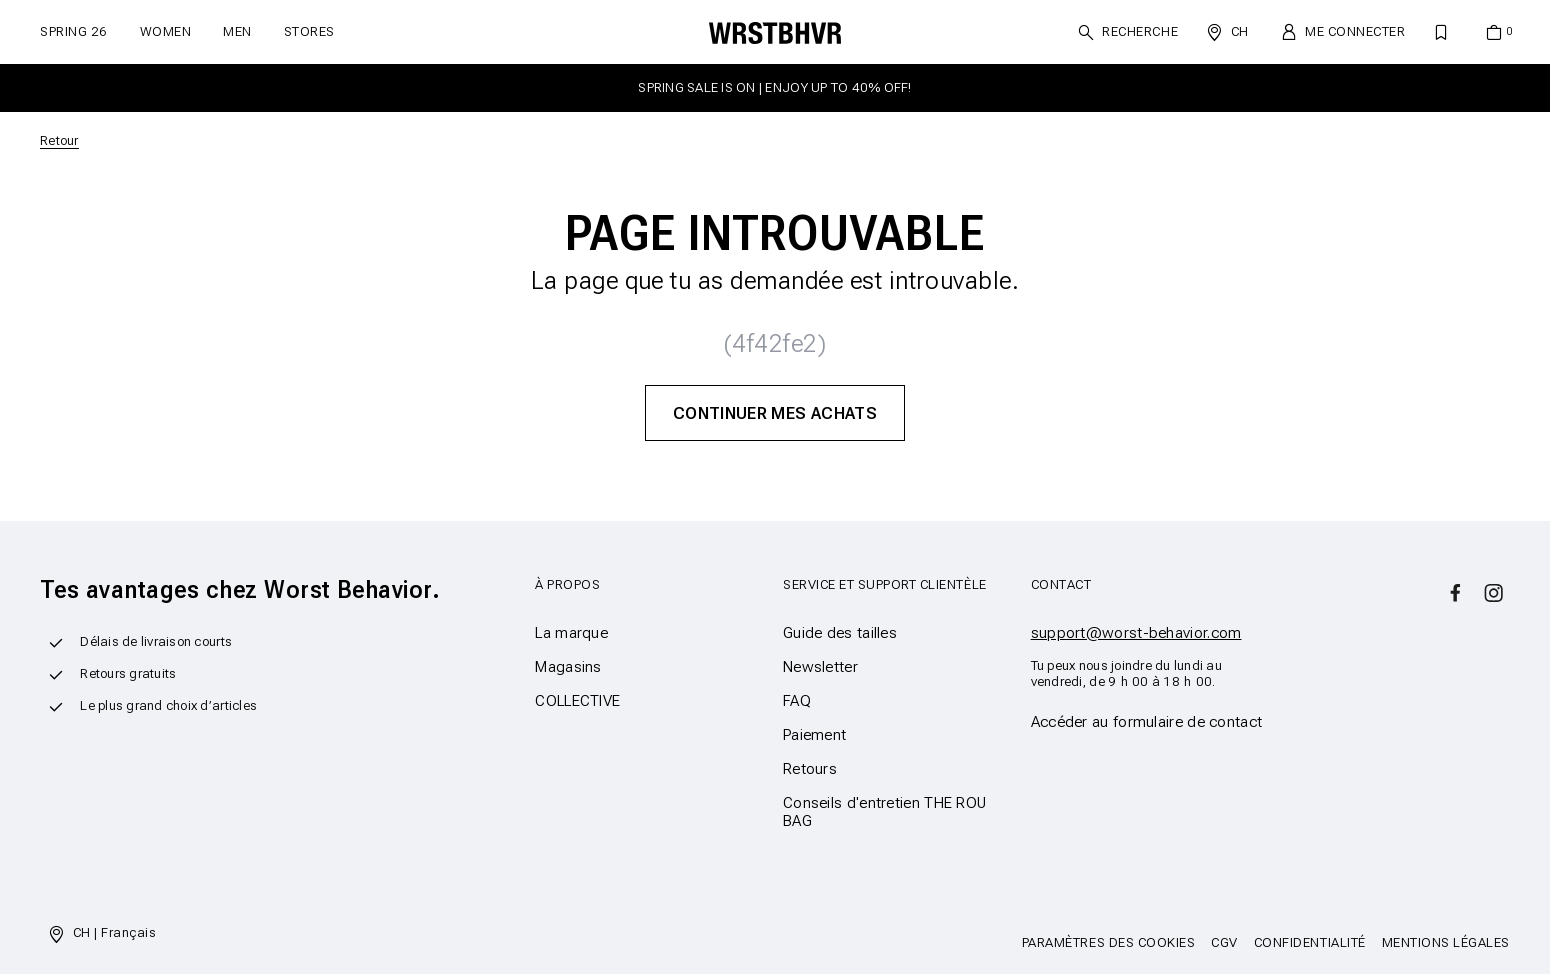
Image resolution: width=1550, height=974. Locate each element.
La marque (571, 633)
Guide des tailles (840, 633)
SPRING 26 (74, 31)
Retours (810, 769)
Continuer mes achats (775, 413)
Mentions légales (1446, 942)
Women (166, 31)
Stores (309, 31)
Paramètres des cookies (1108, 942)
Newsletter (820, 667)
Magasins (568, 667)
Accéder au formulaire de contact (1147, 722)
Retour (59, 140)
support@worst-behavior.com (1136, 633)
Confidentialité (1310, 942)
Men (237, 31)
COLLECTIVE (577, 701)
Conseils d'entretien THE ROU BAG (884, 812)
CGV (1224, 942)
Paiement (814, 735)
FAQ (797, 701)
